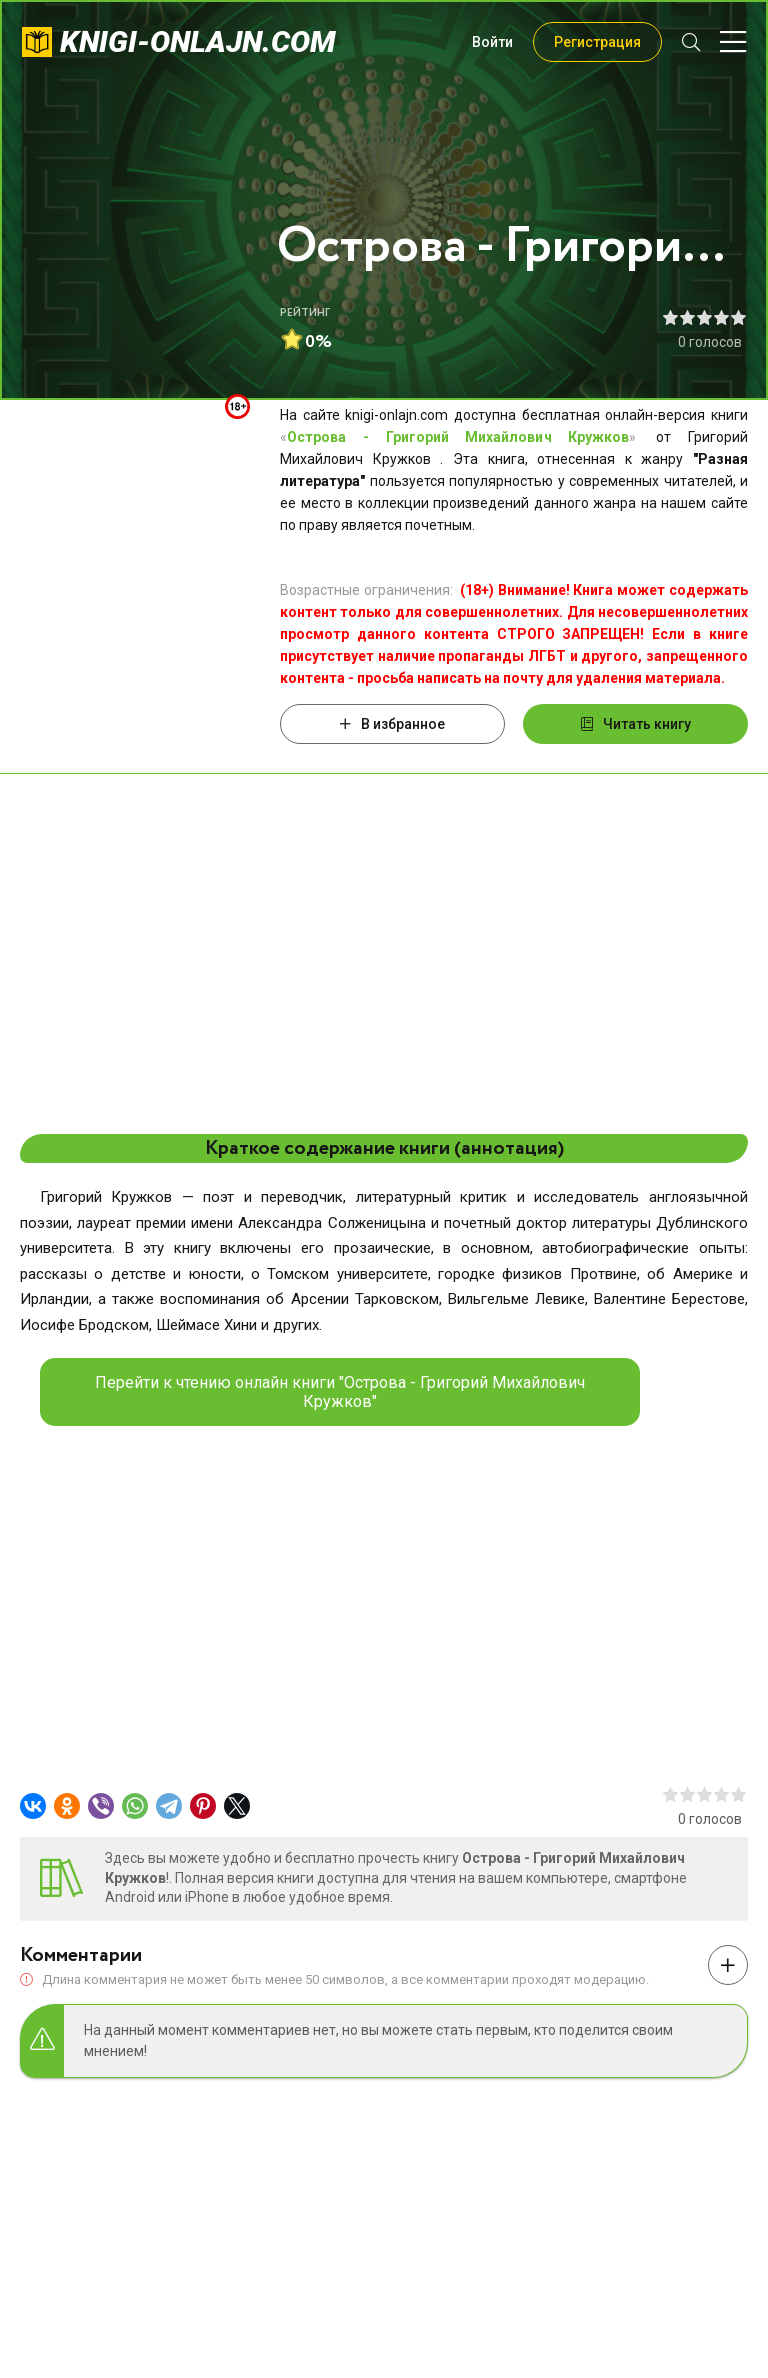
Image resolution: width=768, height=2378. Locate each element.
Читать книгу (636, 724)
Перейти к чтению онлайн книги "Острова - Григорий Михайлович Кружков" (340, 1392)
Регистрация (597, 42)
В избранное (392, 724)
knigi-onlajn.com (198, 41)
